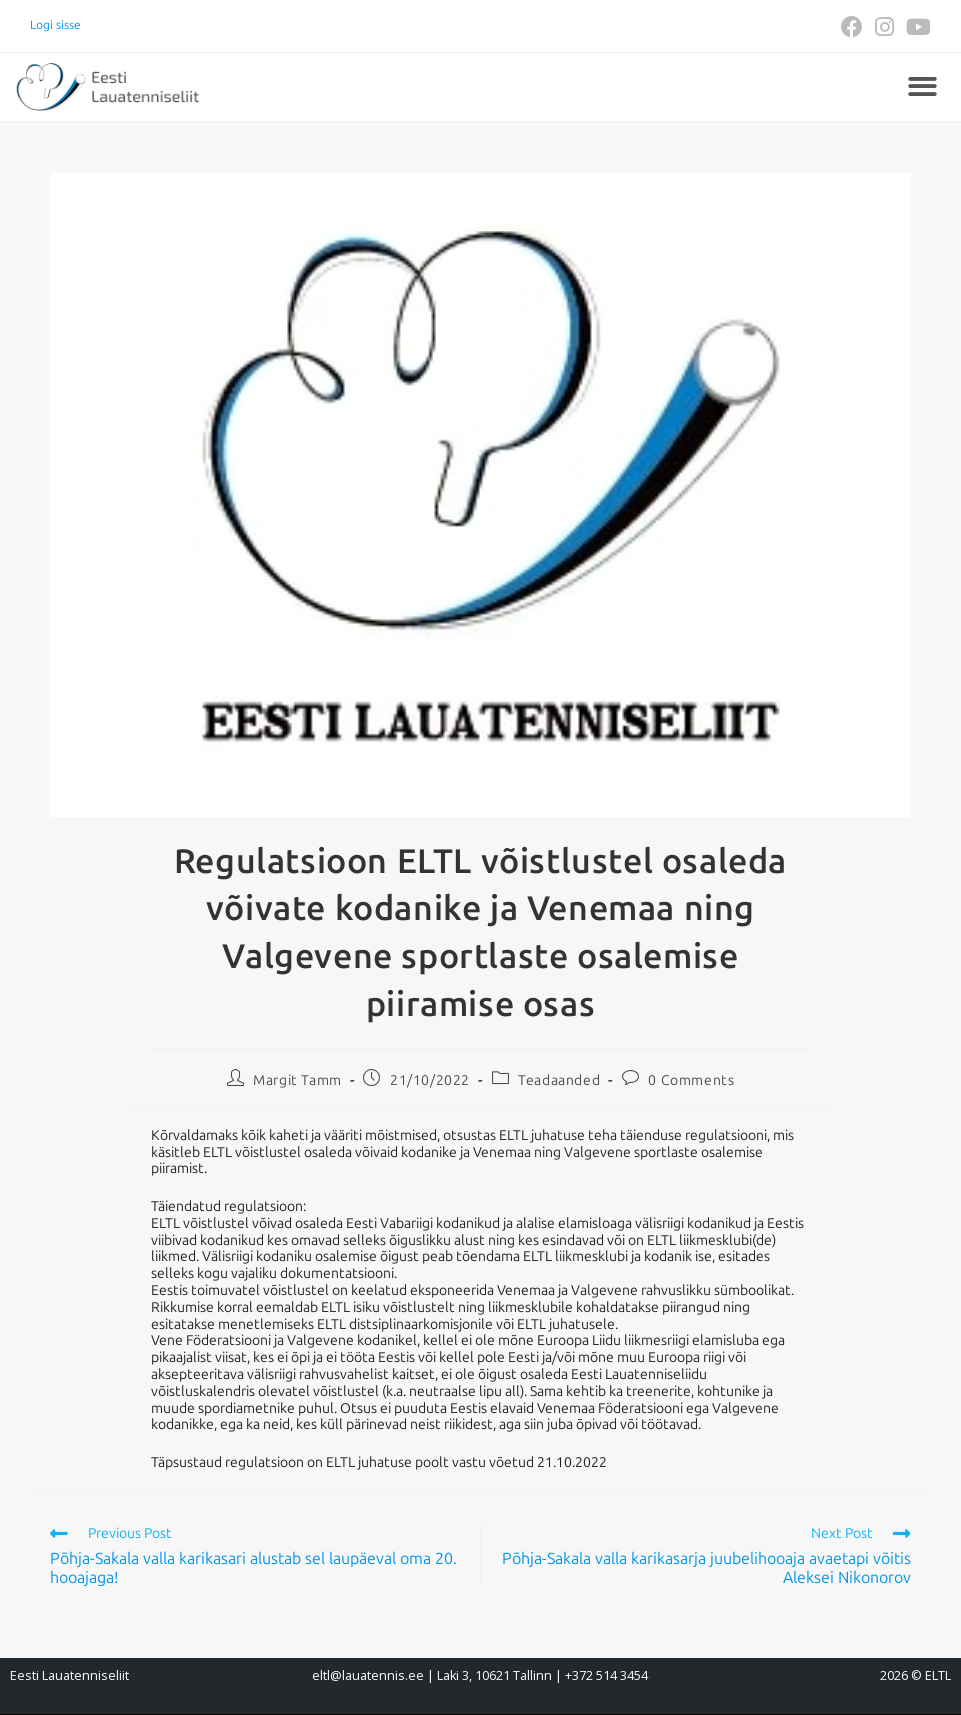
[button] (922, 87)
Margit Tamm (297, 1080)
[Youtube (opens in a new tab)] (915, 27)
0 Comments (691, 1080)
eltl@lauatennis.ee (368, 1675)
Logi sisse (55, 25)
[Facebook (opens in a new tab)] (852, 27)
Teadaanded (559, 1080)
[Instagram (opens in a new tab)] (884, 27)
